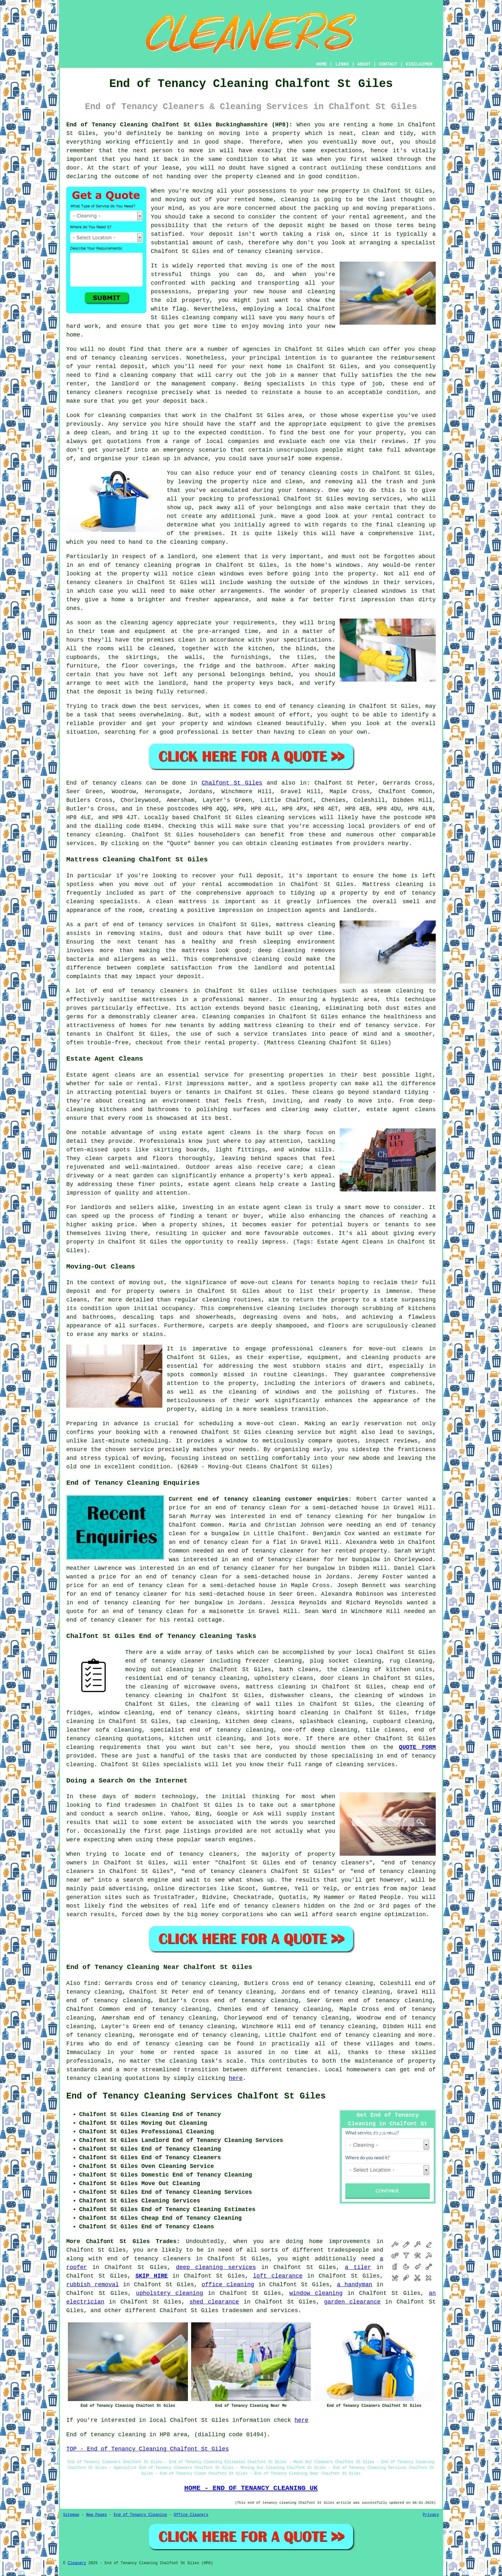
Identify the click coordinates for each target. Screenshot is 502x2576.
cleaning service (293, 1432)
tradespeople (348, 2250)
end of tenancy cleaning (160, 2044)
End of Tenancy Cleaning (140, 2515)
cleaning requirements (103, 1747)
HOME (321, 64)
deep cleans (273, 1721)
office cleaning (228, 2284)
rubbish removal (92, 2284)
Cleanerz (77, 2563)
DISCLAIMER (419, 64)
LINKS (342, 64)
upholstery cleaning (169, 2293)
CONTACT (388, 64)
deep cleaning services (216, 2267)
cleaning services (286, 817)
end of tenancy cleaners (149, 2259)
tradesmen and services (260, 2310)
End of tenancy (91, 783)
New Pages (96, 2515)
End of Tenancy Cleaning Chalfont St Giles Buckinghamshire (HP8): (179, 125)
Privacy (431, 2515)
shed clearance (214, 2302)
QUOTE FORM (417, 1747)
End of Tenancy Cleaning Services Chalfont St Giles (196, 2096)
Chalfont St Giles (232, 783)
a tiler (358, 2267)
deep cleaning (281, 950)
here (236, 2078)
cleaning (216, 1300)
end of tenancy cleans (198, 1713)
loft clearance (278, 2276)
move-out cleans (396, 1349)
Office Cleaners (191, 2515)
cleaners (174, 991)
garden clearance (352, 2302)
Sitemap (71, 2515)
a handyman (354, 2284)
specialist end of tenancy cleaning (211, 1730)
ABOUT (364, 64)
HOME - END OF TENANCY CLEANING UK (251, 2488)
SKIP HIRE (151, 2276)
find (91, 1983)
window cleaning (316, 2293)
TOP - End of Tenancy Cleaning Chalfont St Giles (147, 2449)
